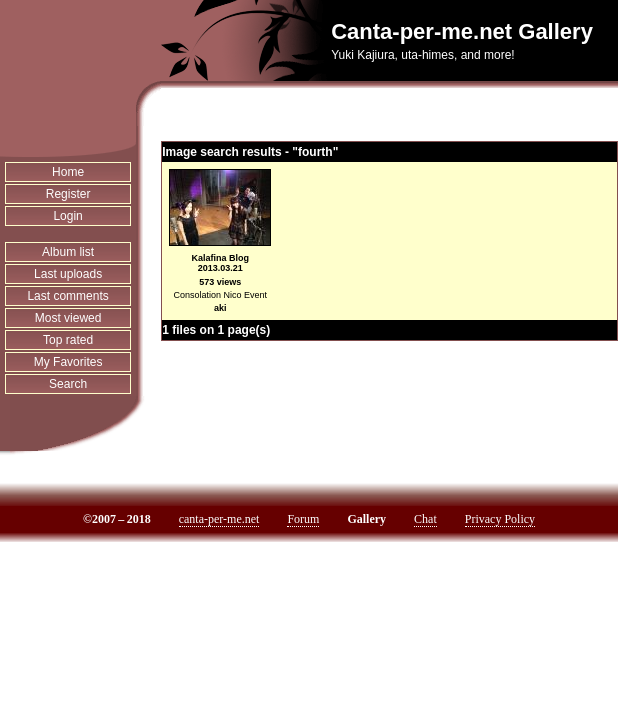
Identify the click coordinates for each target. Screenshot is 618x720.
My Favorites (68, 362)
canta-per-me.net (219, 519)
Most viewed (68, 318)
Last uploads (68, 274)
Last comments (67, 296)
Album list (68, 252)
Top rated (68, 340)
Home (68, 172)
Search (68, 384)
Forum (303, 519)
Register (68, 194)
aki (220, 308)
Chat (425, 519)
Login (67, 216)
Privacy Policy (500, 519)
